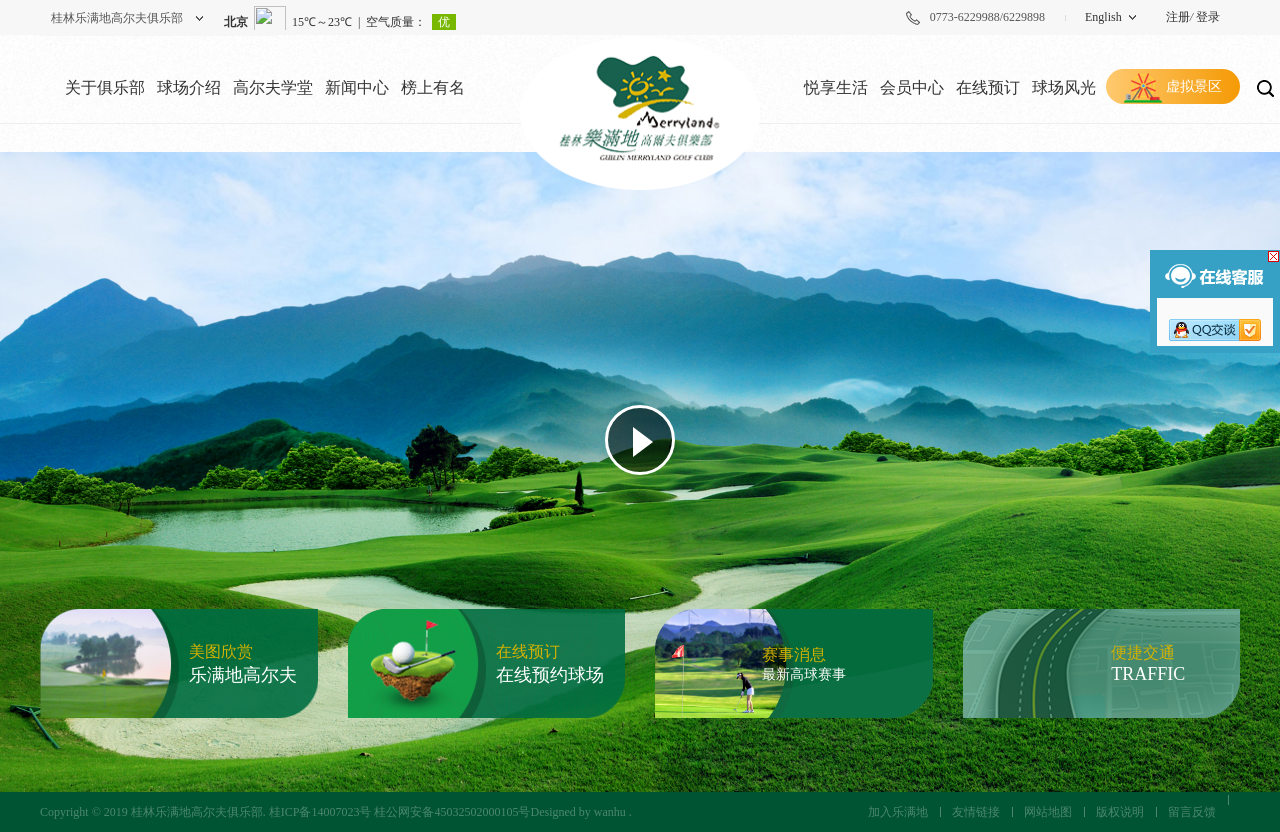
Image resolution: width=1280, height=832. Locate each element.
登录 (1208, 17)
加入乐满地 (898, 812)
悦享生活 (836, 87)
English (1103, 17)
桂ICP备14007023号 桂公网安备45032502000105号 (400, 812)
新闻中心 (357, 87)
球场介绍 (189, 87)
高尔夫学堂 (273, 87)
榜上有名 (433, 87)
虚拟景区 (1194, 86)
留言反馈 (1192, 812)
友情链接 (976, 812)
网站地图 (1048, 812)
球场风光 (1064, 87)
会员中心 (912, 87)
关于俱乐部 (105, 87)
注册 (1178, 17)
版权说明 (1120, 812)
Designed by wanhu (577, 812)
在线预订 (988, 87)
